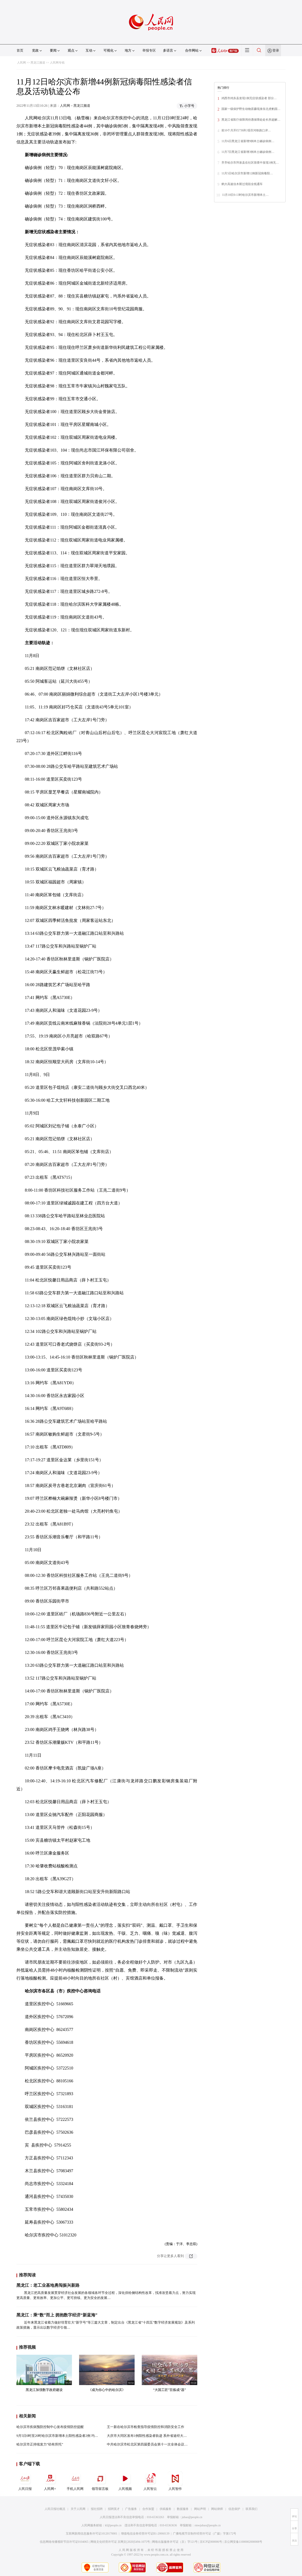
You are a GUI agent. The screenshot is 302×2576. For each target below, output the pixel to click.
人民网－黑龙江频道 (75, 105)
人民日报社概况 (55, 2509)
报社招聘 (97, 2509)
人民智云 (150, 2481)
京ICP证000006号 (211, 2541)
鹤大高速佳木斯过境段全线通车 (242, 184)
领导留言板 (100, 2481)
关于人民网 (78, 2509)
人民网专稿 (57, 62)
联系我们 (251, 2509)
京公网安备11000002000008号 (243, 2541)
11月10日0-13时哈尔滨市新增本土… (245, 194)
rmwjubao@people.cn (208, 2525)
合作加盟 (148, 2509)
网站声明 (200, 2509)
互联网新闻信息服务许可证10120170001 (91, 2533)
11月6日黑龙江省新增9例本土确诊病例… (247, 141)
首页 (20, 50)
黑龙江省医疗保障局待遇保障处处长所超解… (250, 119)
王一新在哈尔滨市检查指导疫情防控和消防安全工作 (145, 2427)
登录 (275, 50)
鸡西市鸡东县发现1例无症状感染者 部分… (249, 98)
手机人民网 (75, 2481)
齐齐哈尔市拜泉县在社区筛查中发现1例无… (250, 162)
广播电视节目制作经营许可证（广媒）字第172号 (204, 2533)
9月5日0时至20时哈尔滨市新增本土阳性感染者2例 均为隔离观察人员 (67, 2435)
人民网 (21, 62)
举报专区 (149, 50)
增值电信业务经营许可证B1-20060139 (145, 2533)
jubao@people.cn (192, 2517)
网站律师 (217, 2509)
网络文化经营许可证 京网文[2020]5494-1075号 (120, 2541)
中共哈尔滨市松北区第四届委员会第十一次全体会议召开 (149, 2444)
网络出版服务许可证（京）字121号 (175, 2541)
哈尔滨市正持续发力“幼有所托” (39, 2444)
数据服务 (183, 2509)
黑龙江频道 (37, 62)
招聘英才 (114, 2509)
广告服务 (131, 2509)
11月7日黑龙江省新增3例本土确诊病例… (247, 151)
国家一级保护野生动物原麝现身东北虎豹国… (250, 109)
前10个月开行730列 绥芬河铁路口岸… (246, 130)
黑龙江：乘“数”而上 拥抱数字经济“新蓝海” (56, 2315)
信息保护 (234, 2509)
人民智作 (175, 2481)
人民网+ (50, 2481)
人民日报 (25, 2481)
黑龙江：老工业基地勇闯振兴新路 (47, 2285)
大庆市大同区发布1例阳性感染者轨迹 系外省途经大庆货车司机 (153, 2435)
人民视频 (125, 2481)
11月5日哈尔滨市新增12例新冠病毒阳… (247, 173)
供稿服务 (165, 2509)
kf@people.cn (113, 2525)
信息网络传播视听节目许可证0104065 (64, 2541)
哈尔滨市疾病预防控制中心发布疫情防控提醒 (50, 2427)
